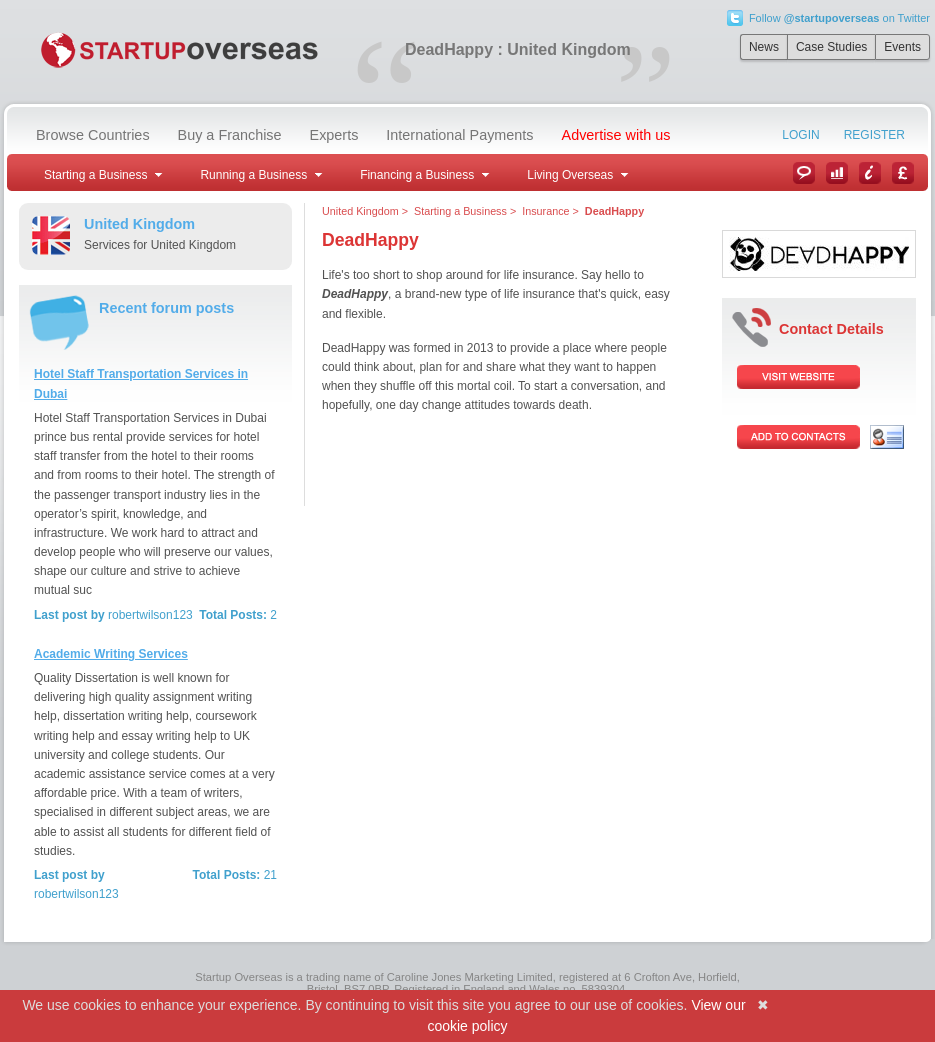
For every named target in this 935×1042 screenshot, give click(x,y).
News (764, 47)
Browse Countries (93, 135)
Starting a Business (460, 211)
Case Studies (831, 47)
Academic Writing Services (111, 654)
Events (902, 47)
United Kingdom (360, 211)
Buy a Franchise (230, 135)
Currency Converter (903, 173)
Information (870, 173)
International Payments (459, 135)
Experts (334, 135)
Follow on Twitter (839, 18)
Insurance (545, 211)
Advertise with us (616, 135)
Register (874, 135)
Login (800, 135)
